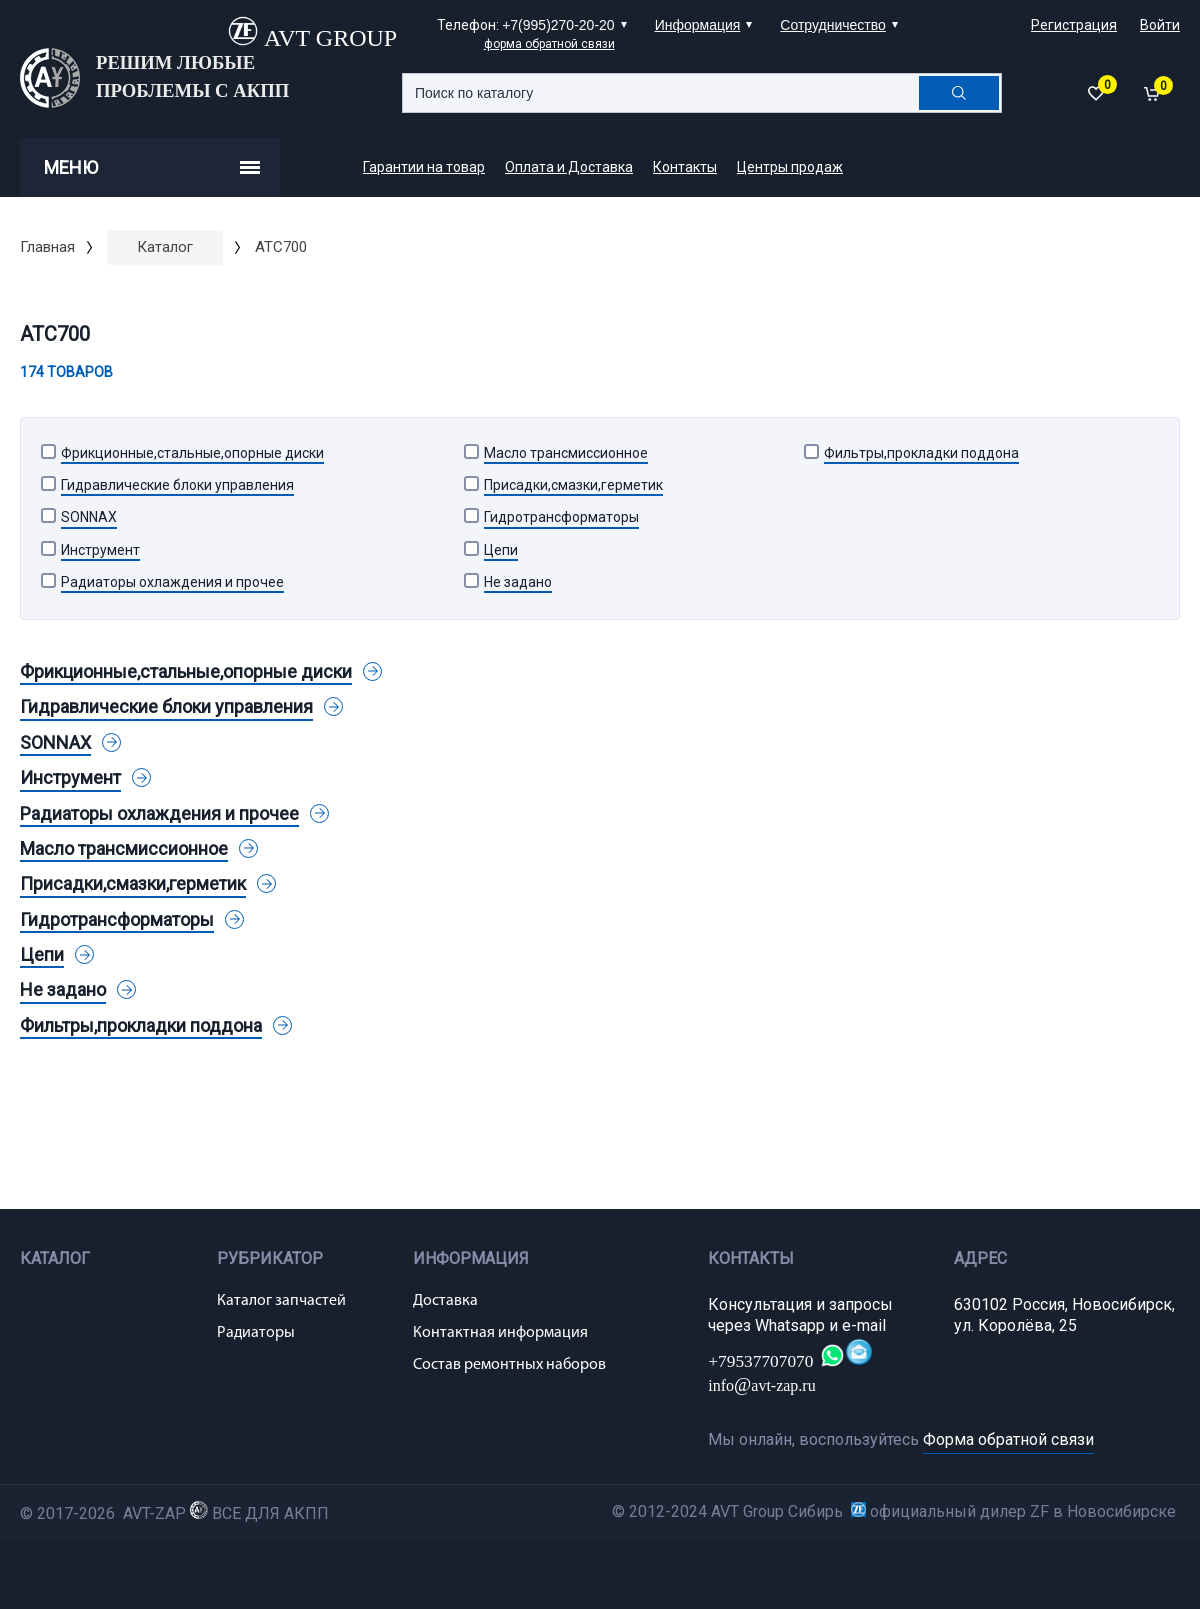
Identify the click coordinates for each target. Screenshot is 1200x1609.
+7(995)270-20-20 (558, 25)
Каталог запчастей (281, 1301)
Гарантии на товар (424, 167)
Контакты (685, 167)
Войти (1160, 25)
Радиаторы (256, 1333)
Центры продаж (790, 167)
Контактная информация (500, 1333)
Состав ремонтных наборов (509, 1365)
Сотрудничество (832, 25)
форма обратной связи (549, 44)
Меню (152, 167)
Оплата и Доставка (569, 167)
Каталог (165, 247)
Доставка (445, 1301)
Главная (47, 247)
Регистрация (1074, 25)
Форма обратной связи (1008, 1439)
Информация (698, 25)
